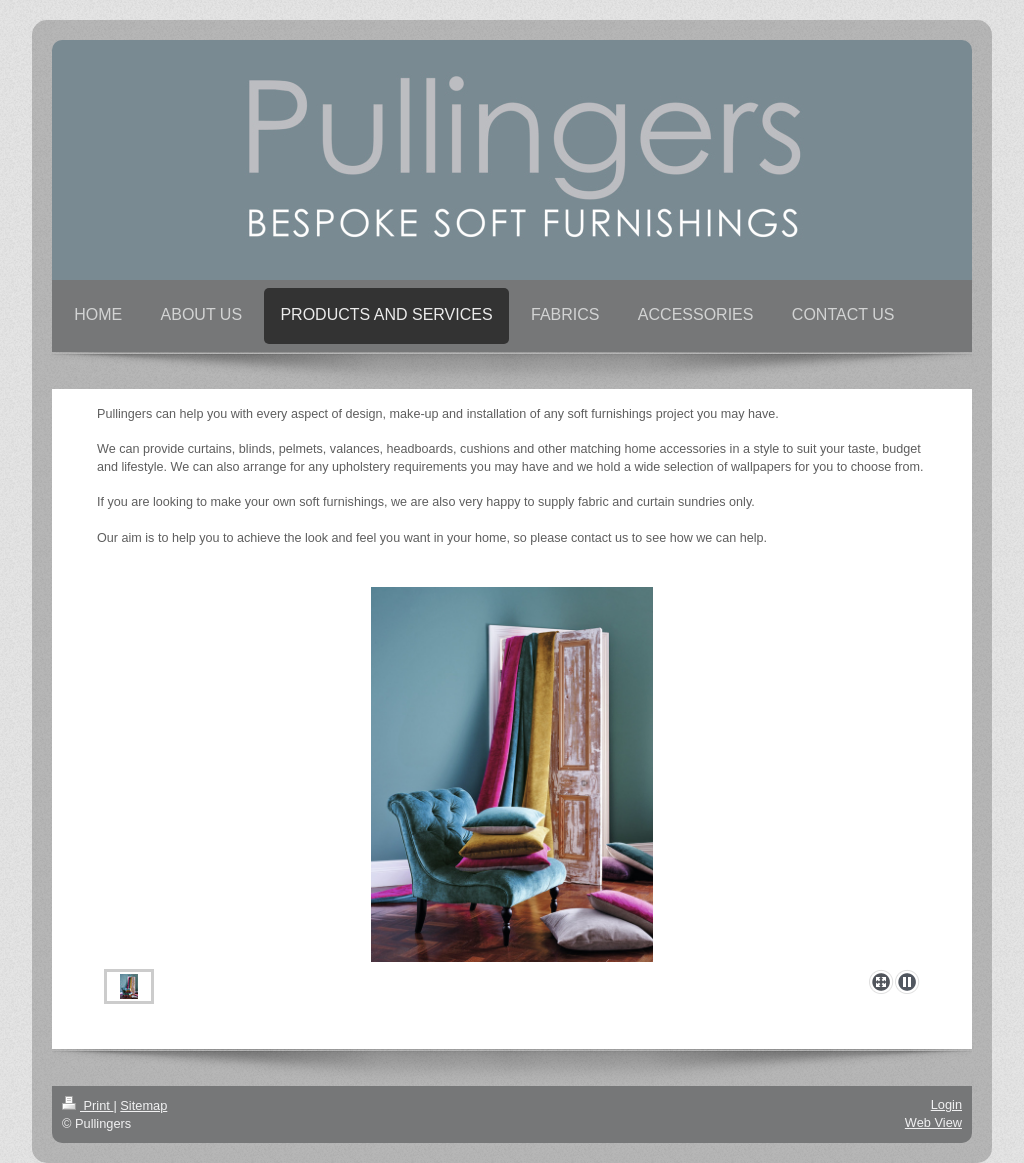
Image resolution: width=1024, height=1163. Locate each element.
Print (87, 1105)
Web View (933, 1122)
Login (946, 1104)
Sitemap (143, 1105)
